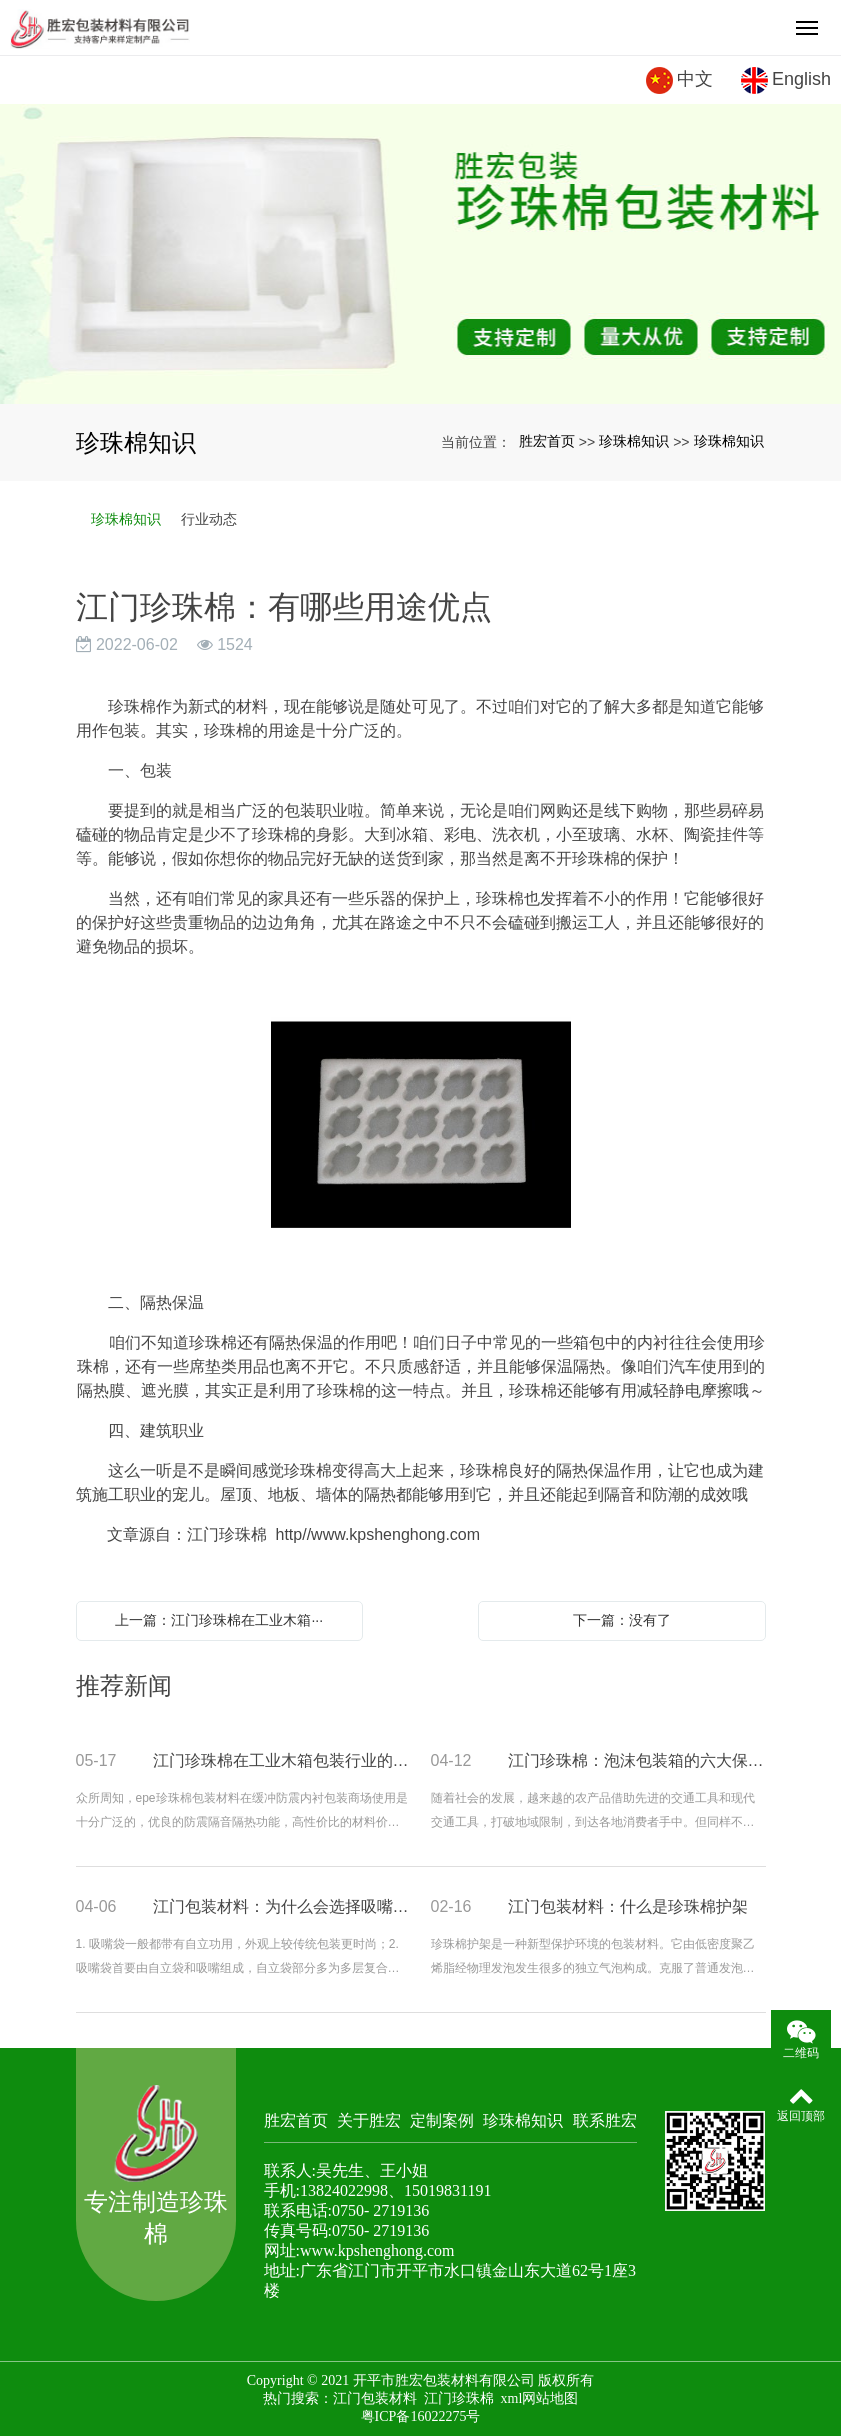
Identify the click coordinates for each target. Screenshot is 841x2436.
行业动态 (209, 519)
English (786, 80)
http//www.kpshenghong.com (378, 1534)
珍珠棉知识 (634, 441)
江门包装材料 (375, 2398)
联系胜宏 (605, 2120)
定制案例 (442, 2120)
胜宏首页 (547, 441)
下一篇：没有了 (622, 1620)
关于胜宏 (369, 2120)
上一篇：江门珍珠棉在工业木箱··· (219, 1620)
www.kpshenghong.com (377, 2250)
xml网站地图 (540, 2398)
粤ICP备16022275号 (421, 2416)
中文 (679, 80)
